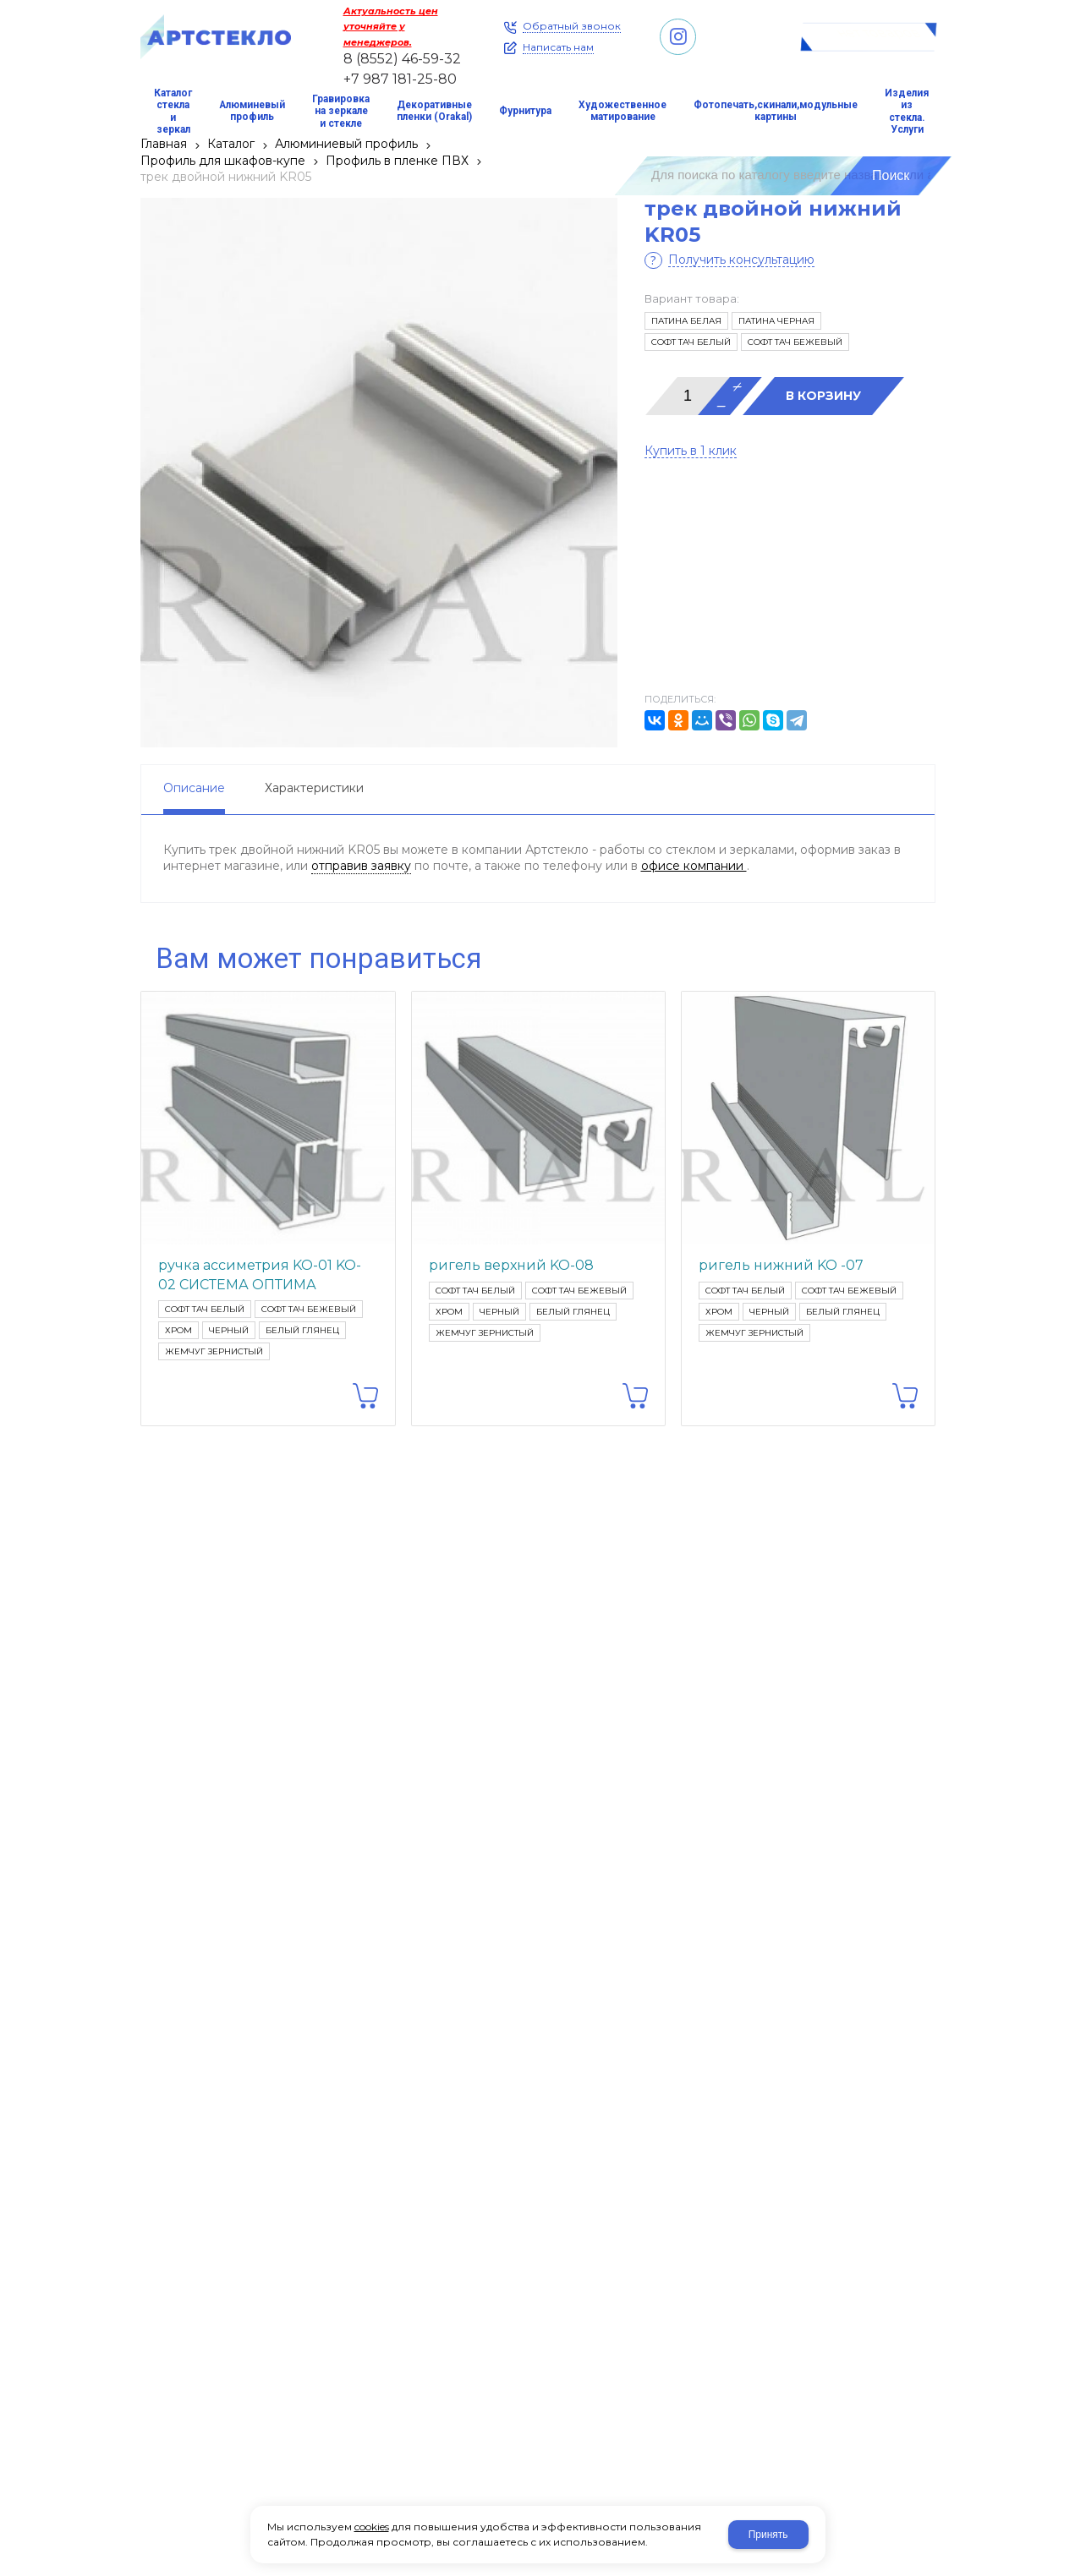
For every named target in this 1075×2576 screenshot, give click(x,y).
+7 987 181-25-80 (400, 79)
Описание (194, 788)
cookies (371, 2526)
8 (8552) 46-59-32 (402, 59)
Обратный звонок (572, 26)
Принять (768, 2534)
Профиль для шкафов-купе (222, 160)
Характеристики (314, 788)
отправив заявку (361, 865)
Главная (163, 143)
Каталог (231, 143)
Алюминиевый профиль (346, 143)
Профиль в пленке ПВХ (397, 160)
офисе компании (694, 865)
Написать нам (558, 47)
